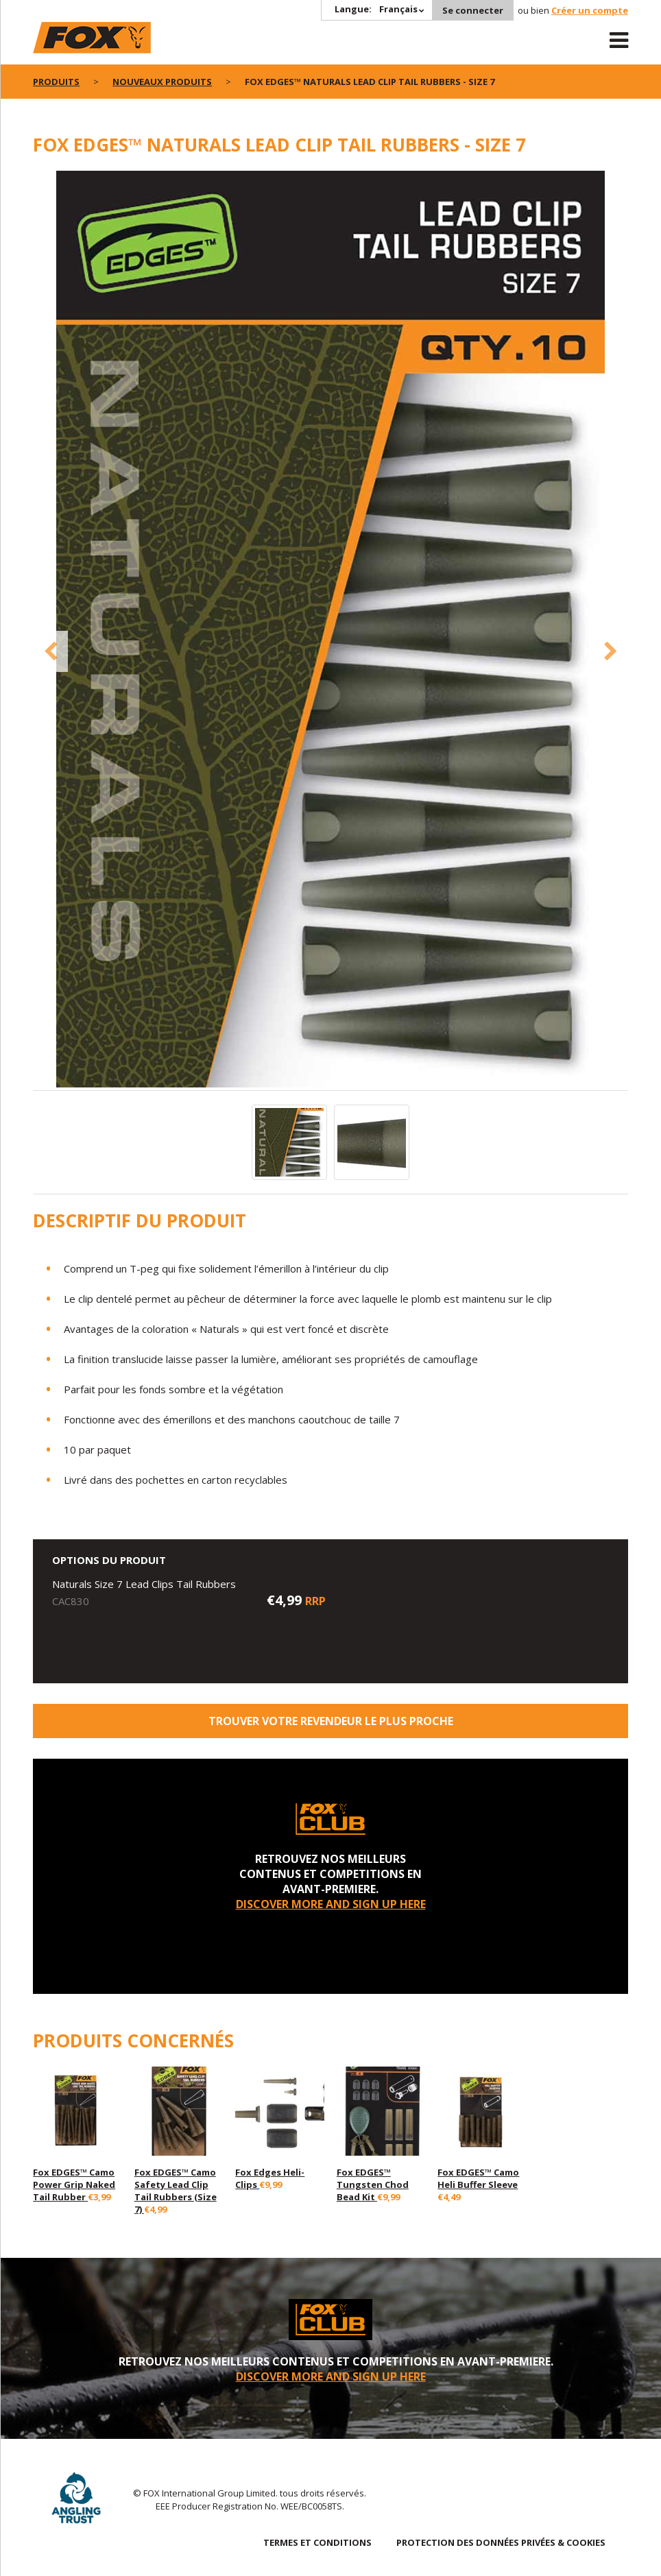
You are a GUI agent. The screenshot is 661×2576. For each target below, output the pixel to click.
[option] (330, 630)
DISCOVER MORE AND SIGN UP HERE (331, 1904)
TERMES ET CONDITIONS (317, 2542)
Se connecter (472, 10)
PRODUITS (56, 81)
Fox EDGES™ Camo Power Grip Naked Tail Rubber (74, 2184)
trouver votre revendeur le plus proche (330, 1721)
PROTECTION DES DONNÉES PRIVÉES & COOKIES (500, 2542)
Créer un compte (589, 10)
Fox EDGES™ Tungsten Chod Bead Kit (373, 2184)
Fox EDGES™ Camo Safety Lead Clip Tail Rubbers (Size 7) (175, 2190)
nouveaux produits (162, 81)
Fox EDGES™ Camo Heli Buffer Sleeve (478, 2178)
